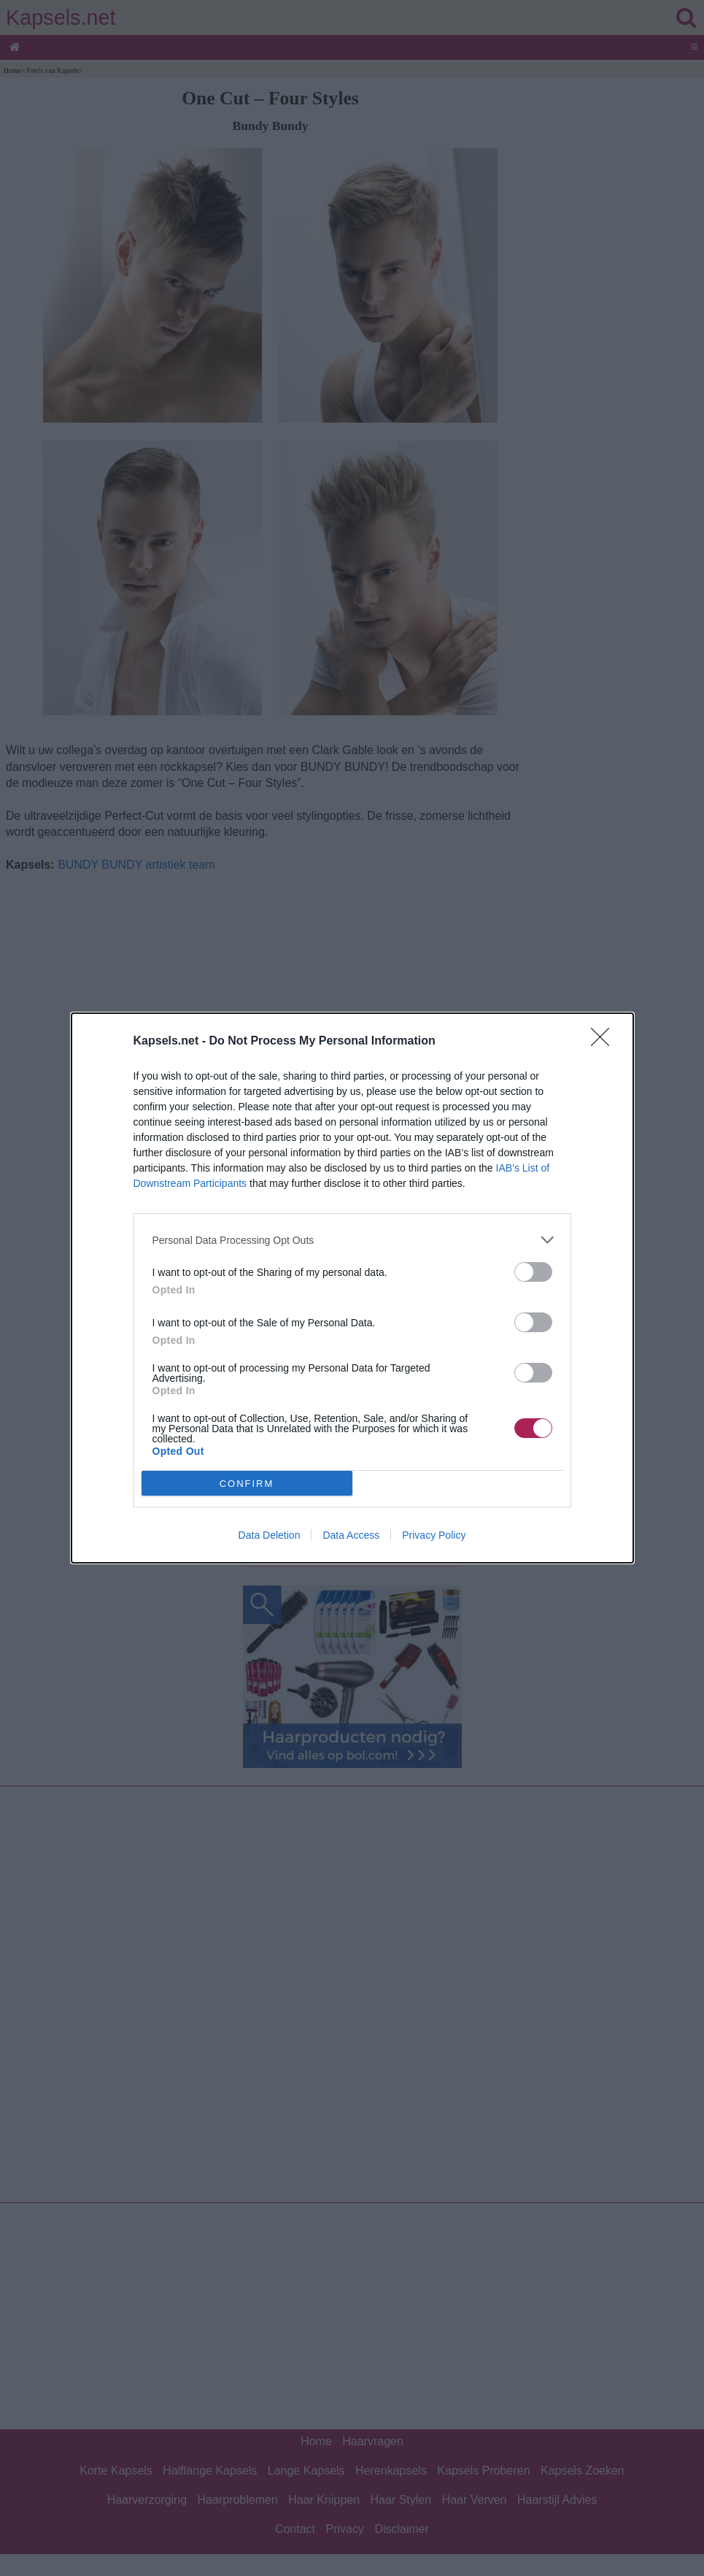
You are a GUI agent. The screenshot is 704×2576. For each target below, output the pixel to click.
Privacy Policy (433, 1535)
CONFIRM (247, 1483)
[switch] (533, 1272)
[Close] (605, 1042)
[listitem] (352, 1239)
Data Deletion (270, 1535)
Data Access (350, 1535)
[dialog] (352, 1288)
